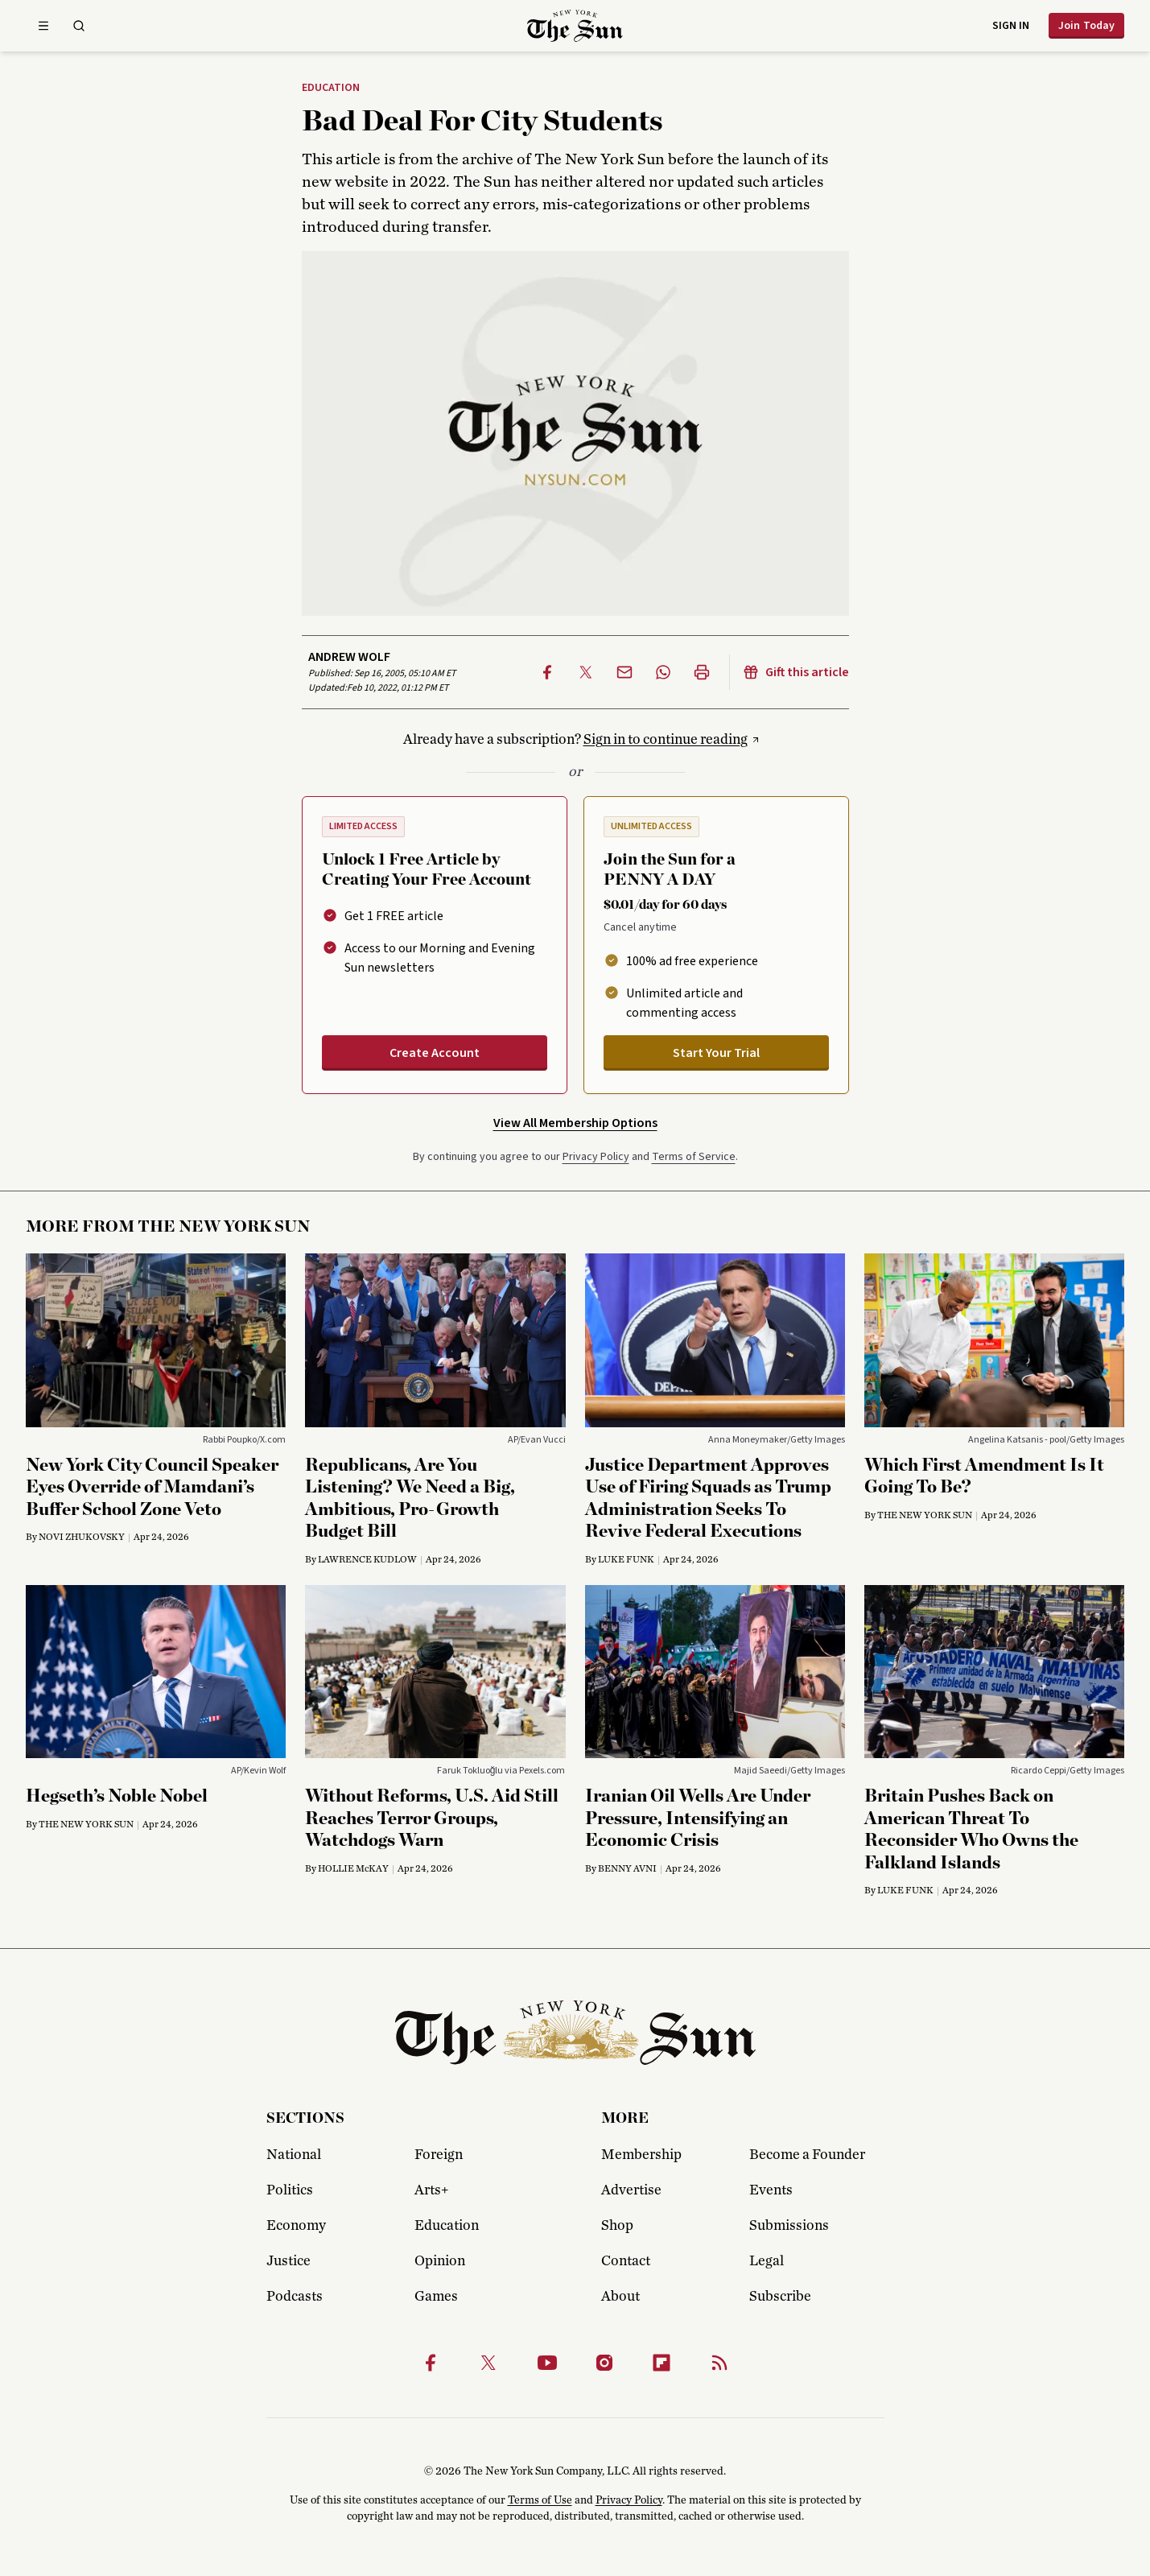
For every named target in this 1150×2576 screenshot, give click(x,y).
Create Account (435, 1053)
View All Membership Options (575, 1123)
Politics (289, 2190)
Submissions (789, 2226)
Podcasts (294, 2296)
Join (1086, 26)
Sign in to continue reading (665, 740)
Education (331, 88)
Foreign (438, 2155)
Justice (288, 2261)
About (620, 2296)
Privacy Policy (596, 1157)
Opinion (439, 2261)
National (293, 2155)
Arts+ (431, 2190)
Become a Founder (807, 2155)
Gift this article (796, 672)
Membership (641, 2155)
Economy (296, 2226)
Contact (625, 2261)
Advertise (631, 2190)
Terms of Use (540, 2500)
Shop (617, 2226)
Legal (766, 2261)
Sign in (1010, 26)
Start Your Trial (716, 1053)
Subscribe (780, 2296)
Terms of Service (694, 1157)
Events (771, 2190)
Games (436, 2296)
